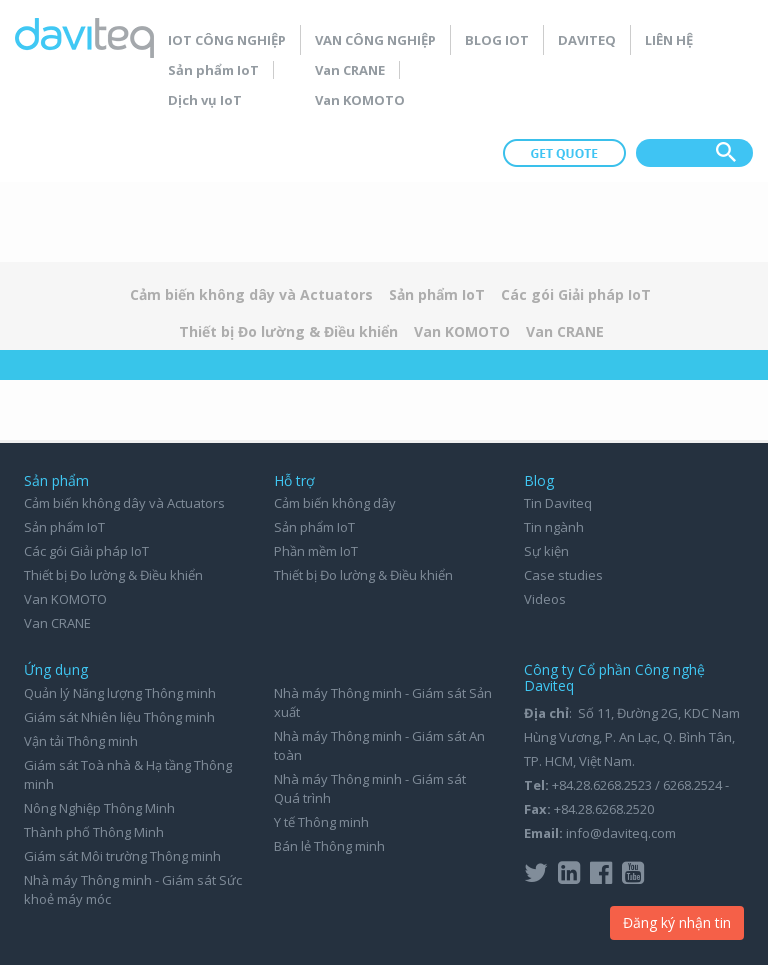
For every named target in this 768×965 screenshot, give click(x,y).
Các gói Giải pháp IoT (576, 294)
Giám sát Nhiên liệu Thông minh (119, 717)
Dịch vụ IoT (205, 100)
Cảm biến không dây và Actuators (251, 294)
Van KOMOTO (360, 100)
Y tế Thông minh (321, 822)
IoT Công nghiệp (227, 40)
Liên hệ (669, 40)
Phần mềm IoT (316, 551)
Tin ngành (554, 527)
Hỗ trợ (294, 480)
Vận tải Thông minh (81, 741)
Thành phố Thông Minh (94, 832)
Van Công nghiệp (375, 40)
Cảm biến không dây (335, 503)
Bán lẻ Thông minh (329, 846)
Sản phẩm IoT (213, 70)
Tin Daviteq (558, 503)
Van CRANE (350, 70)
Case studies (563, 575)
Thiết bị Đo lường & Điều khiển (288, 331)
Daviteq (587, 40)
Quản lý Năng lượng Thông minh (120, 693)
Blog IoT (497, 40)
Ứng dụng (56, 669)
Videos (545, 599)
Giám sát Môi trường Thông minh (122, 856)
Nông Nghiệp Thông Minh (99, 808)
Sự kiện (546, 551)
